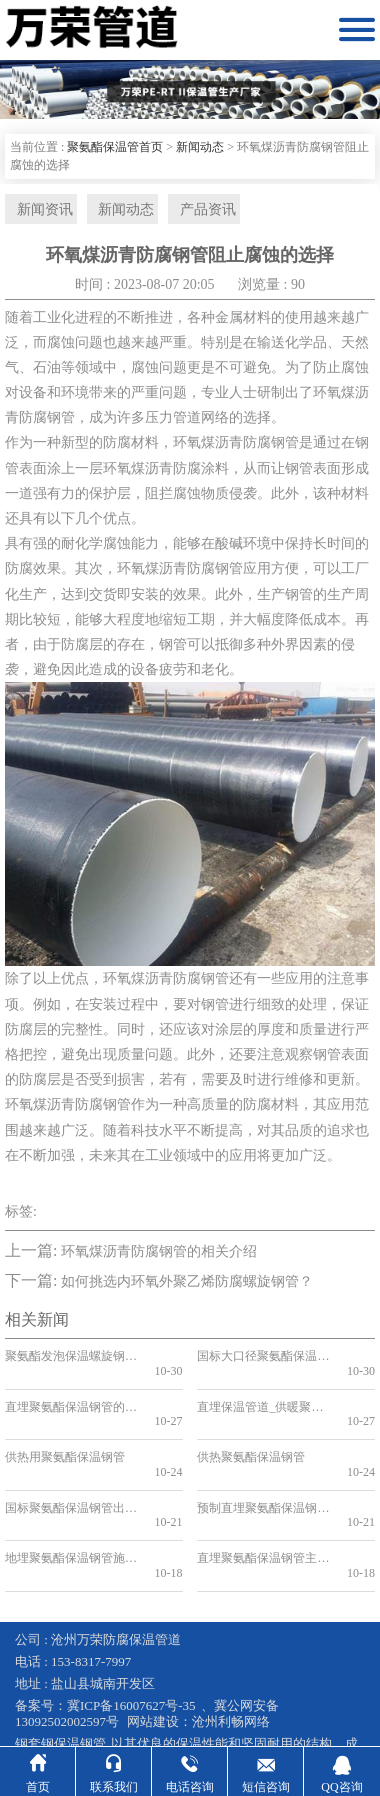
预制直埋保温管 (302, 1689)
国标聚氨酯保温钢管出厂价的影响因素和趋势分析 (71, 1468)
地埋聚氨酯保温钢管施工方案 (71, 1503)
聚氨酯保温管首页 (115, 147)
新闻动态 (200, 147)
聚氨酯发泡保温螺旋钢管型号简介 (71, 1360)
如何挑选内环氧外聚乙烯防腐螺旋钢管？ (187, 1285)
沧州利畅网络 (231, 1651)
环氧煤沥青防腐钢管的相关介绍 (159, 1256)
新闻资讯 (38, 210)
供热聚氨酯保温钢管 (251, 1432)
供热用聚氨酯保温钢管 (65, 1432)
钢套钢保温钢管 (60, 1673)
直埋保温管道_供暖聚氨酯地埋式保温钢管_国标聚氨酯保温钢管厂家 (263, 1396)
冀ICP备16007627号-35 (131, 1635)
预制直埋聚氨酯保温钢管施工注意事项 (263, 1468)
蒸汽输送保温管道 (83, 1689)
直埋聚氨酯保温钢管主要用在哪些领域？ (263, 1503)
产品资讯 (190, 210)
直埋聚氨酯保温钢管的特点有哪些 (71, 1396)
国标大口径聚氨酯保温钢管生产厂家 (263, 1360)
